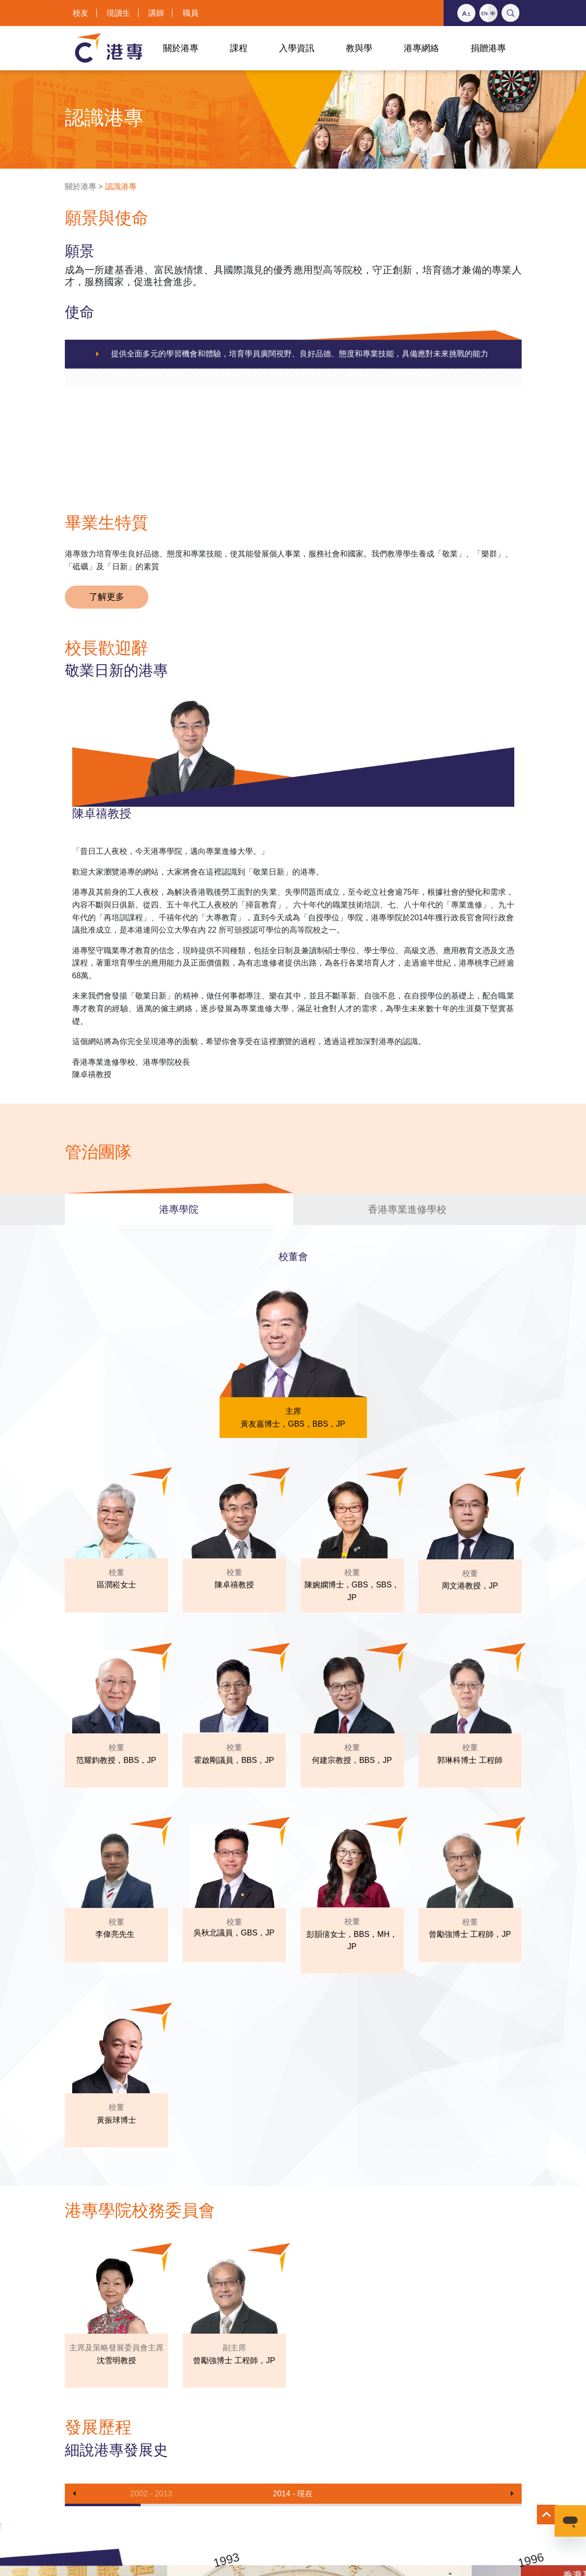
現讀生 (118, 13)
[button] (74, 2494)
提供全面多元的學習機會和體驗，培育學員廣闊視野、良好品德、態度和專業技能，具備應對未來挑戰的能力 (299, 354)
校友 (80, 13)
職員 (190, 13)
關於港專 (80, 186)
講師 (156, 13)
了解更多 (106, 597)
